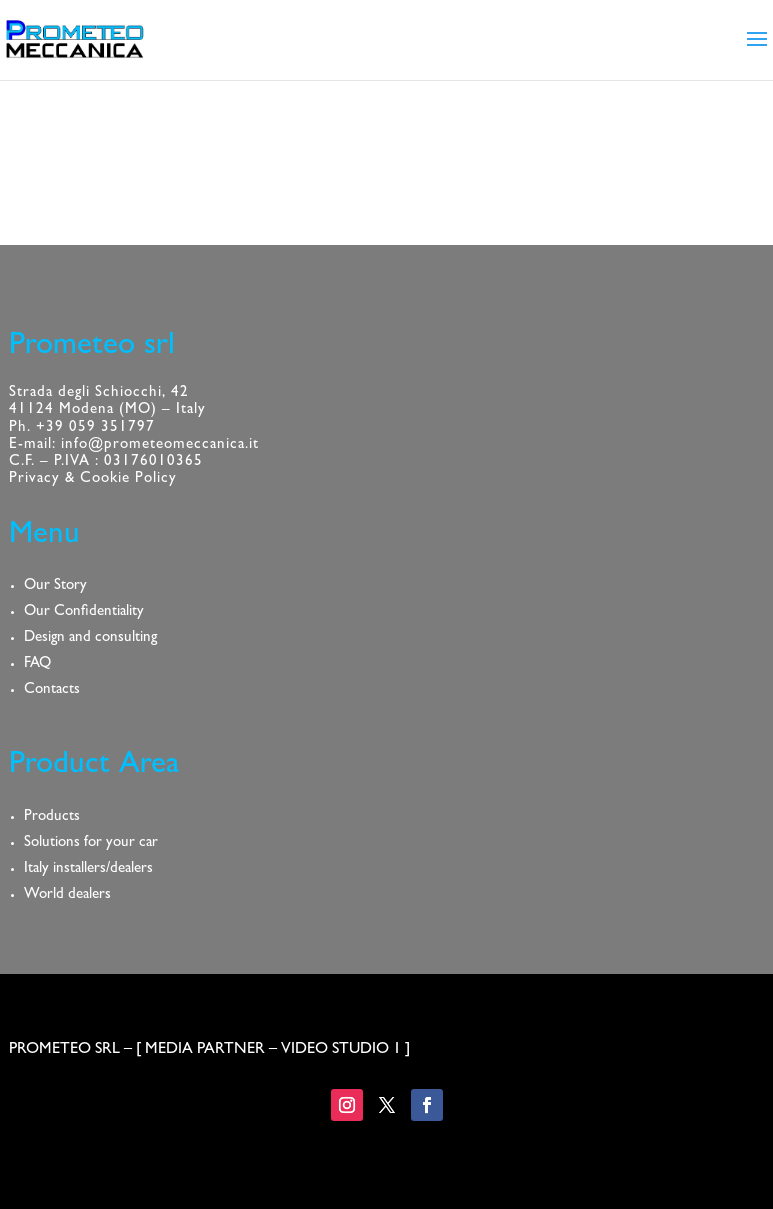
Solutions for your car (91, 843)
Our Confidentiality (84, 612)
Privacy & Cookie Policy (93, 479)
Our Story (55, 586)
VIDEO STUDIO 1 (341, 1050)
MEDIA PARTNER (205, 1050)
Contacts (52, 690)
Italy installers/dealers (88, 869)
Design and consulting (90, 638)
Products (52, 817)
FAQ (37, 664)
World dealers (67, 895)
